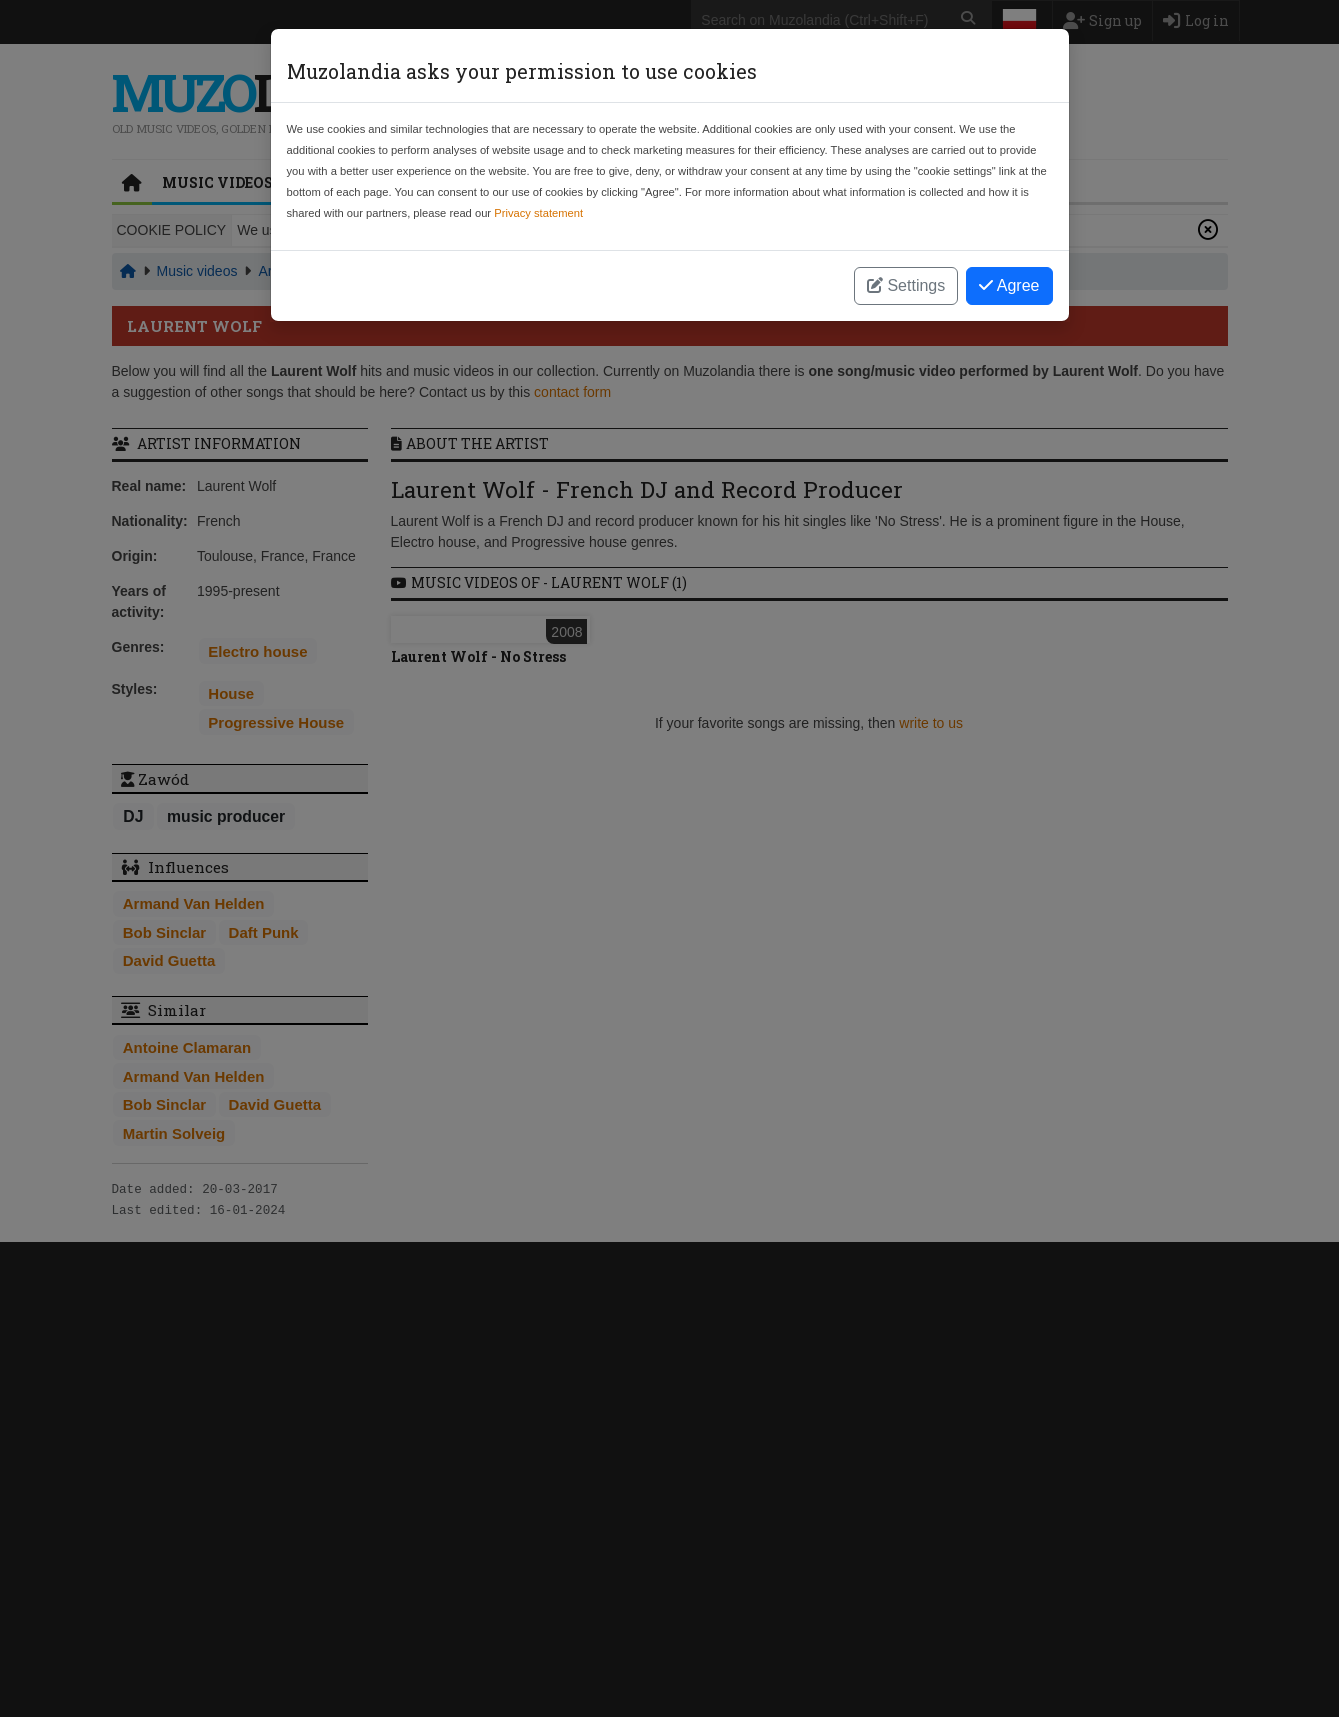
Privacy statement (538, 213)
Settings (906, 285)
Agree (1009, 285)
